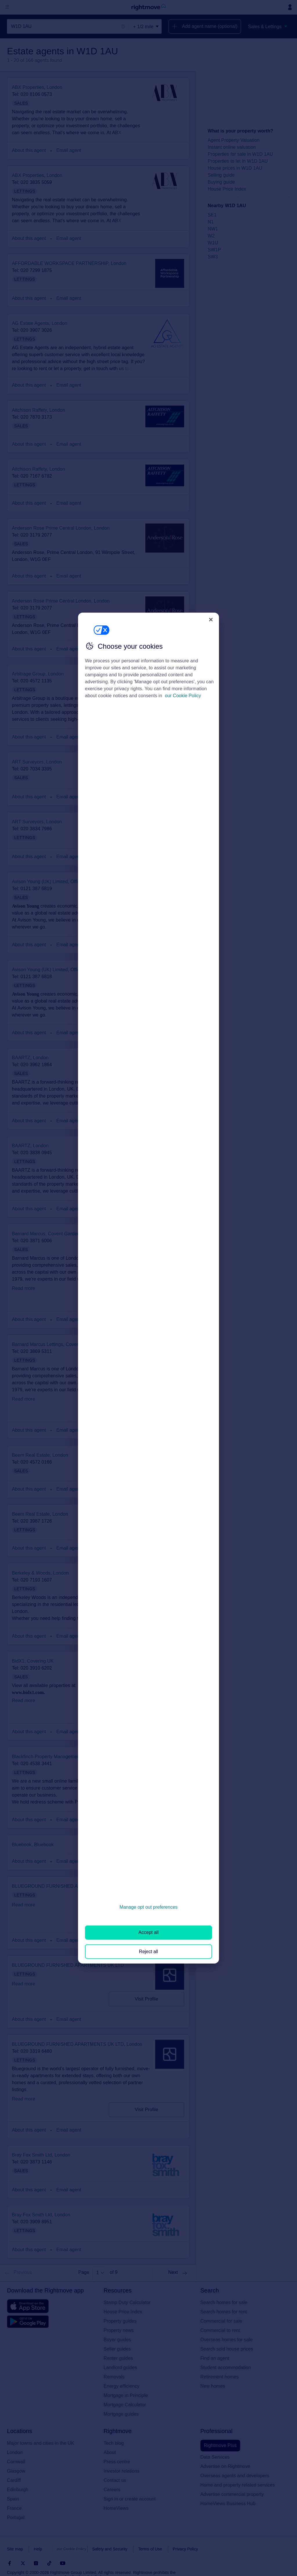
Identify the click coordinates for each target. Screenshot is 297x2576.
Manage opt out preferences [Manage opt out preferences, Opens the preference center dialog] (148, 1907)
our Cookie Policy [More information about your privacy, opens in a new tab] (183, 695)
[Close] (210, 619)
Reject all (148, 1951)
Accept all (148, 1932)
